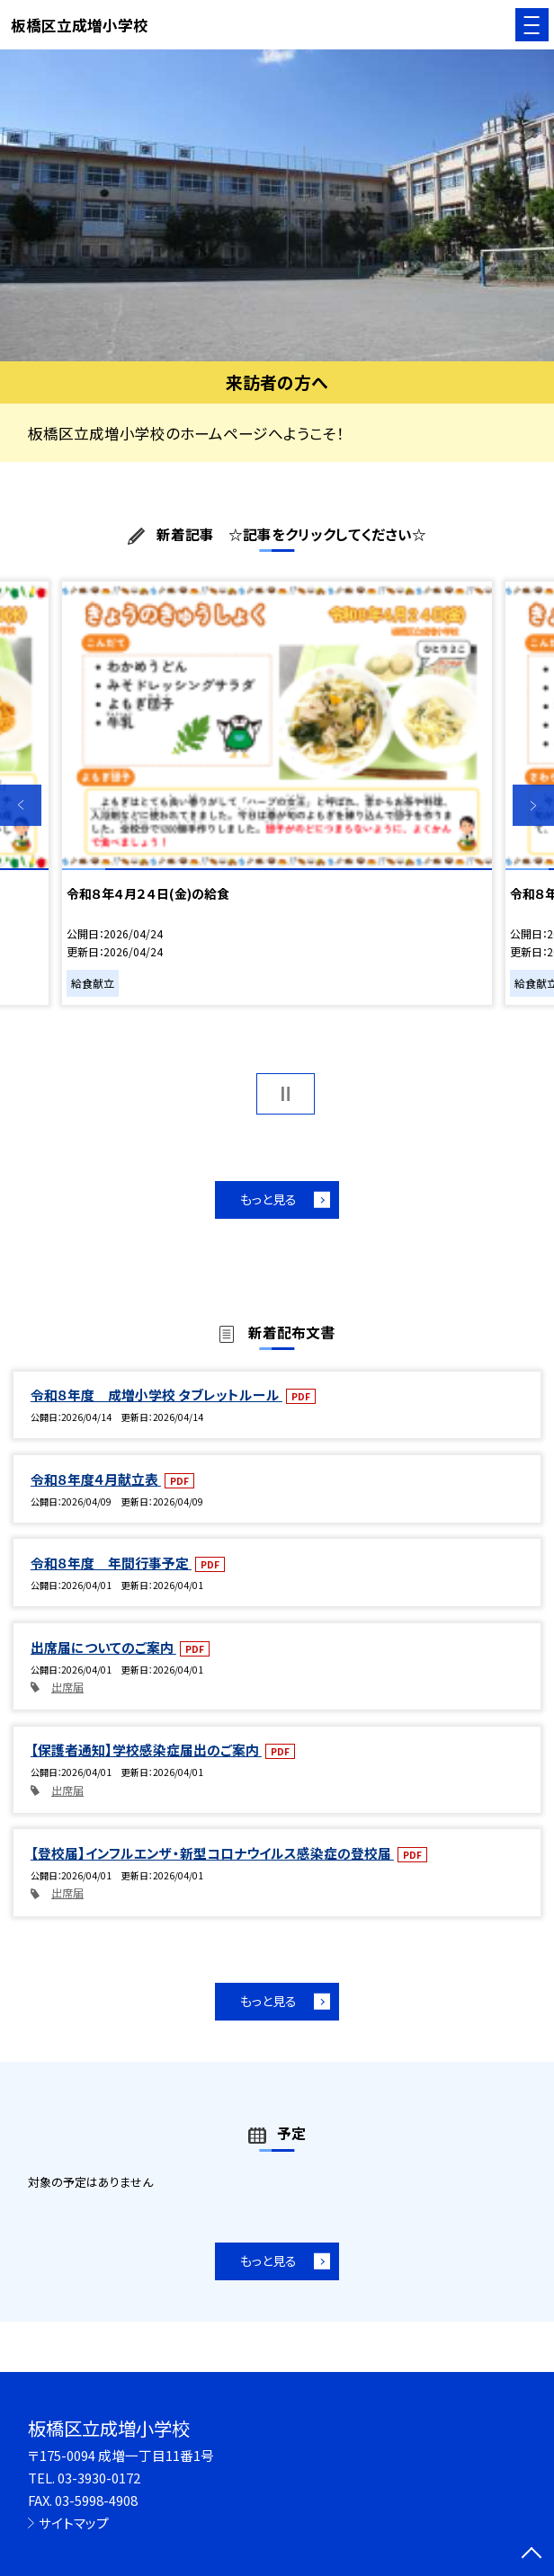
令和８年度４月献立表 (96, 1479)
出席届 (67, 1686)
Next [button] (533, 805)
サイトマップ (74, 2522)
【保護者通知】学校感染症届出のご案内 (146, 1749)
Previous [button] (20, 805)
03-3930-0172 (99, 2477)
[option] (277, 205)
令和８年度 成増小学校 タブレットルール (156, 1394)
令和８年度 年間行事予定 (111, 1562)
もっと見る (268, 1199)
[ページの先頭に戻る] (531, 2554)
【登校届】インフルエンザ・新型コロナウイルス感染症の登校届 (212, 1852)
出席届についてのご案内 (103, 1647)
